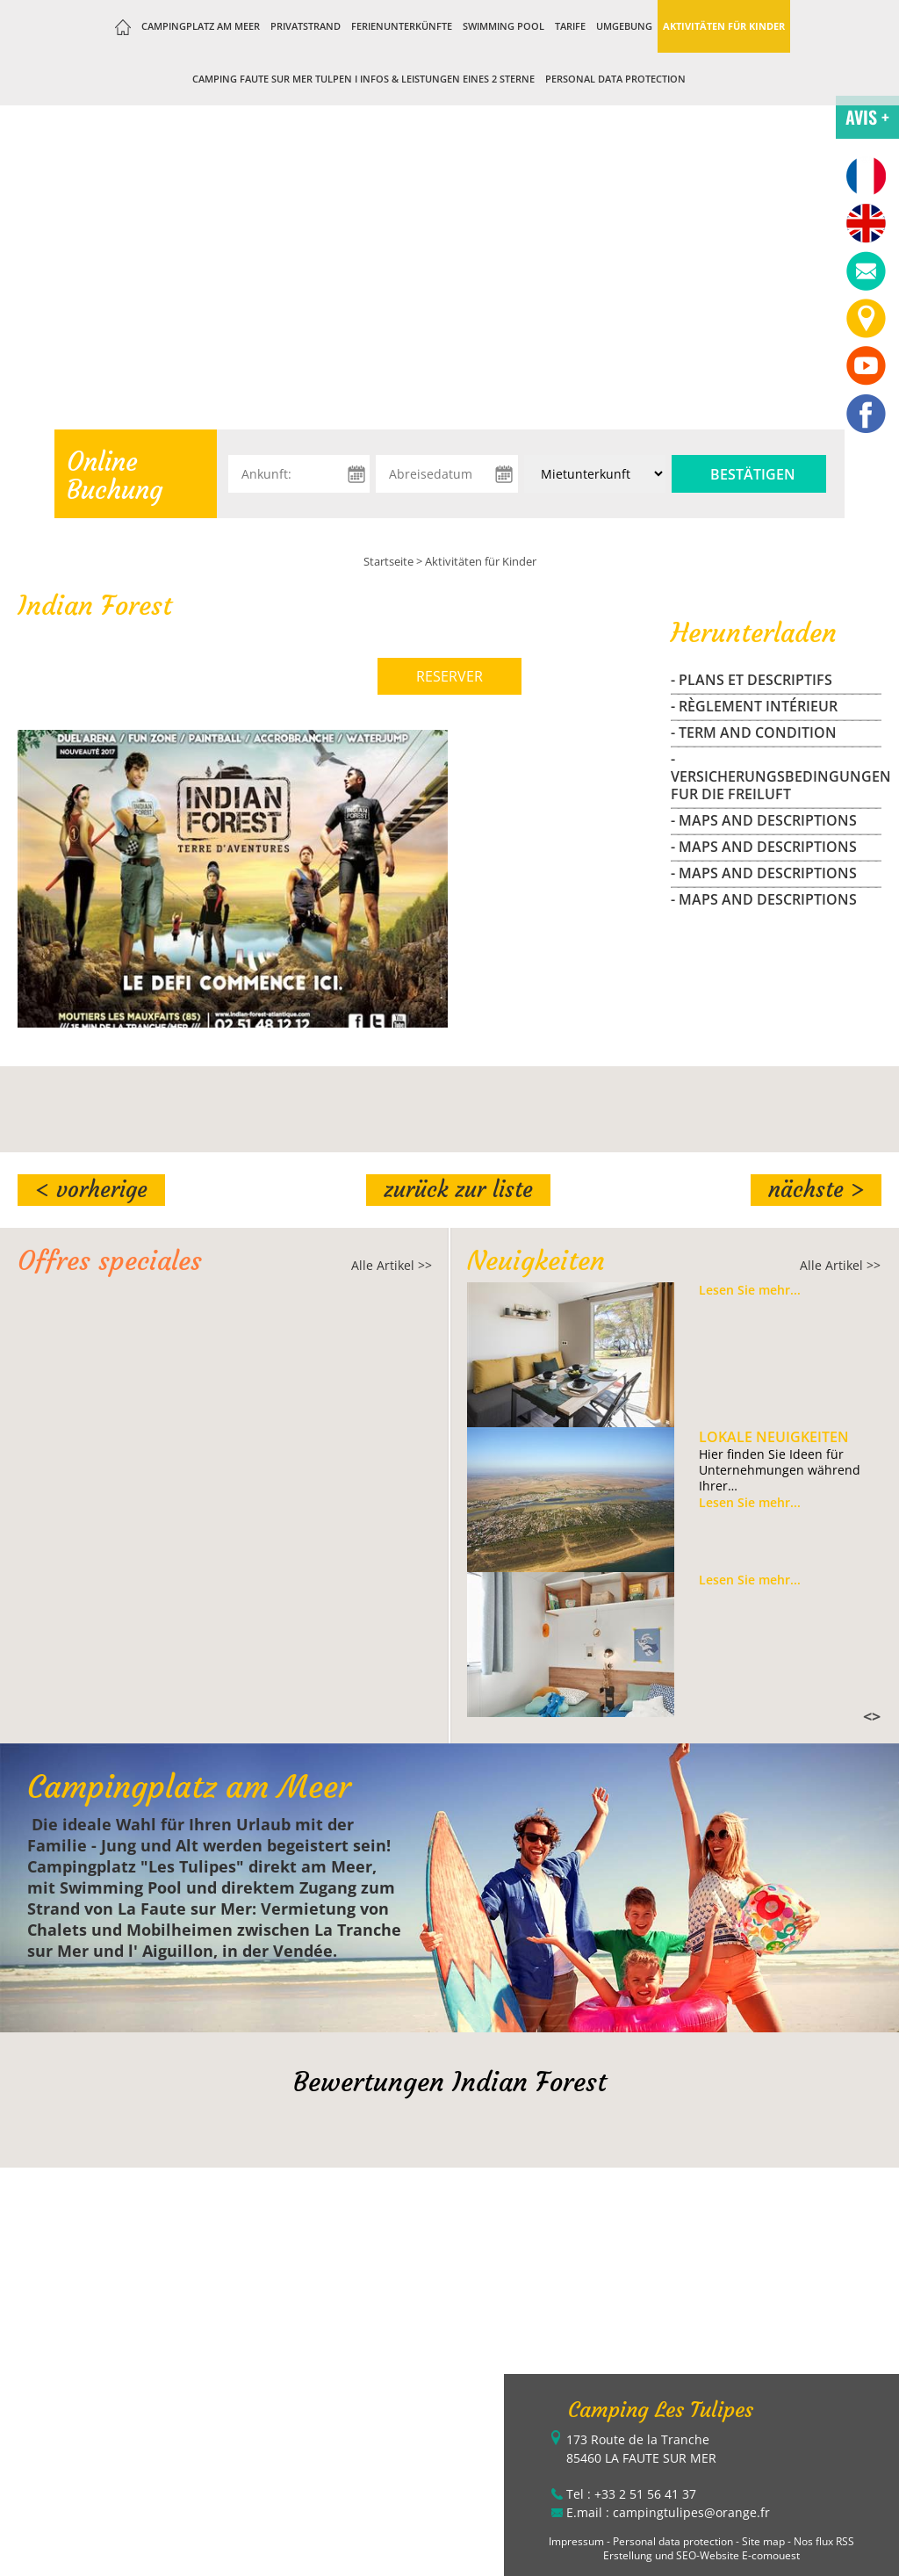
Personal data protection (615, 78)
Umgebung (624, 25)
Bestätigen (752, 474)
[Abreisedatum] (446, 474)
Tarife (570, 25)
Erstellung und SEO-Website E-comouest (701, 2555)
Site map (763, 2541)
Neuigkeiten (536, 1261)
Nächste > (816, 1189)
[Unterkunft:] (594, 474)
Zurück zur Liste (458, 1189)
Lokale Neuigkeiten (774, 1437)
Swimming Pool (503, 25)
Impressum (576, 2541)
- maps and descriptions (764, 820)
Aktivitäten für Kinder (724, 25)
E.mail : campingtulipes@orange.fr (668, 2512)
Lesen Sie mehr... (750, 1290)
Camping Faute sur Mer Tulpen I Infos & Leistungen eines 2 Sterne (363, 78)
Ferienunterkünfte (401, 25)
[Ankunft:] (299, 474)
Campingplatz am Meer (200, 25)
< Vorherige (91, 1189)
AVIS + (867, 117)
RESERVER (449, 676)
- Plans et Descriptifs (751, 679)
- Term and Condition (754, 732)
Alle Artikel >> (391, 1265)
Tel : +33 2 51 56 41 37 (631, 2494)
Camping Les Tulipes (660, 2410)
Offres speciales (110, 1261)
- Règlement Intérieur (754, 706)
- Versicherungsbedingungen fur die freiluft (776, 776)
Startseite (388, 561)
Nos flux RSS (824, 2541)
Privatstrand (305, 25)
